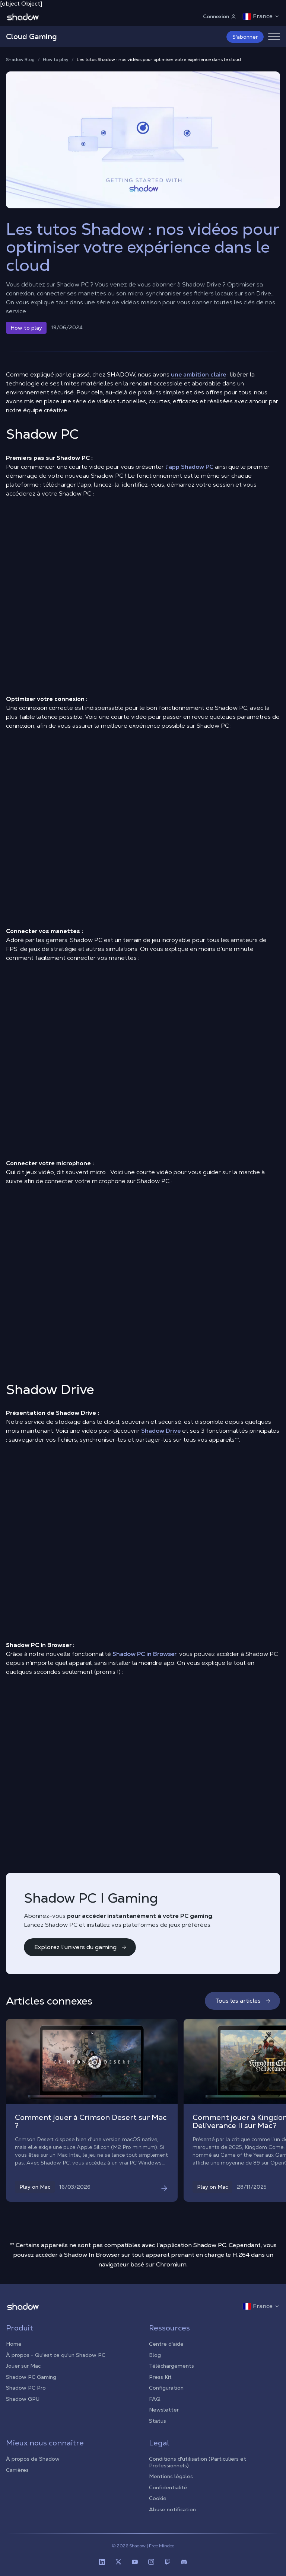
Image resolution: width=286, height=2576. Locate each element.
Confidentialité (168, 2487)
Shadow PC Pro (26, 2387)
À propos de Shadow (33, 2458)
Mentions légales (171, 2476)
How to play (56, 60)
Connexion (219, 16)
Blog (155, 2355)
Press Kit (160, 2377)
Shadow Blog (20, 60)
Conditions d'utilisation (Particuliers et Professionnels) (197, 2462)
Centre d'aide (166, 2343)
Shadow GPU (22, 2399)
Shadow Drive (161, 1431)
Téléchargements (171, 2365)
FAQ (155, 2399)
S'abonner (245, 36)
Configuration (166, 2387)
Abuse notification (172, 2509)
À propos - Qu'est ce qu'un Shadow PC (55, 2355)
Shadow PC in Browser (144, 1654)
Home (14, 2343)
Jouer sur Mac (23, 2365)
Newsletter (164, 2409)
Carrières (17, 2470)
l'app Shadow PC (189, 467)
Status (157, 2421)
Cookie (157, 2498)
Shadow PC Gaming (31, 2377)
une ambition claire (198, 374)
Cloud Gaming (31, 36)
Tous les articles (243, 2001)
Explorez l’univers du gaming (80, 1947)
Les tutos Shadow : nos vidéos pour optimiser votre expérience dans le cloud (159, 60)
